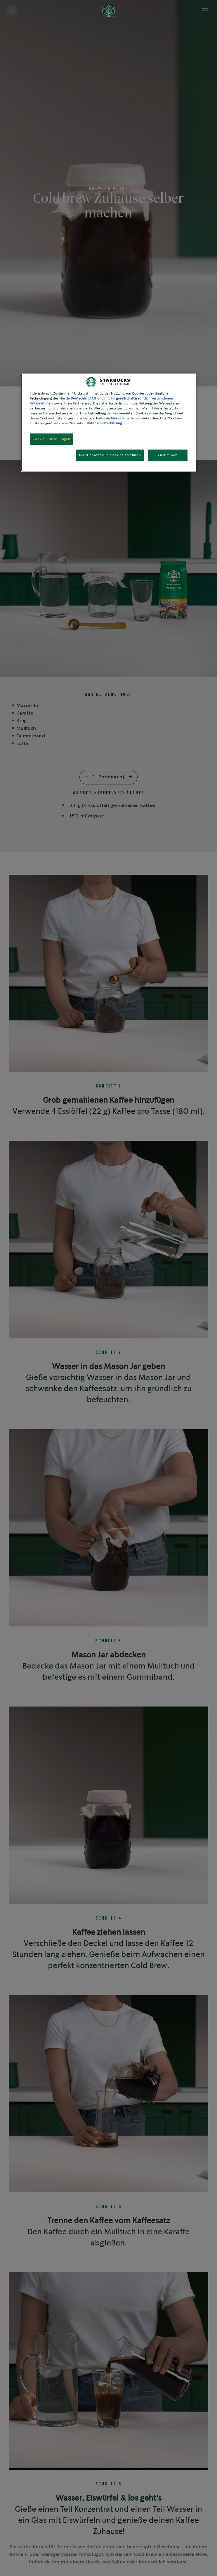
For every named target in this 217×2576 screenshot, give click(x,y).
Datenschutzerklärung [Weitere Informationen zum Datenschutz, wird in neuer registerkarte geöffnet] (104, 423)
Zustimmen (168, 455)
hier (114, 418)
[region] (108, 423)
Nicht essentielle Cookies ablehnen (110, 455)
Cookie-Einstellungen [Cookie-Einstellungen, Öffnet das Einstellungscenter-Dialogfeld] (51, 439)
